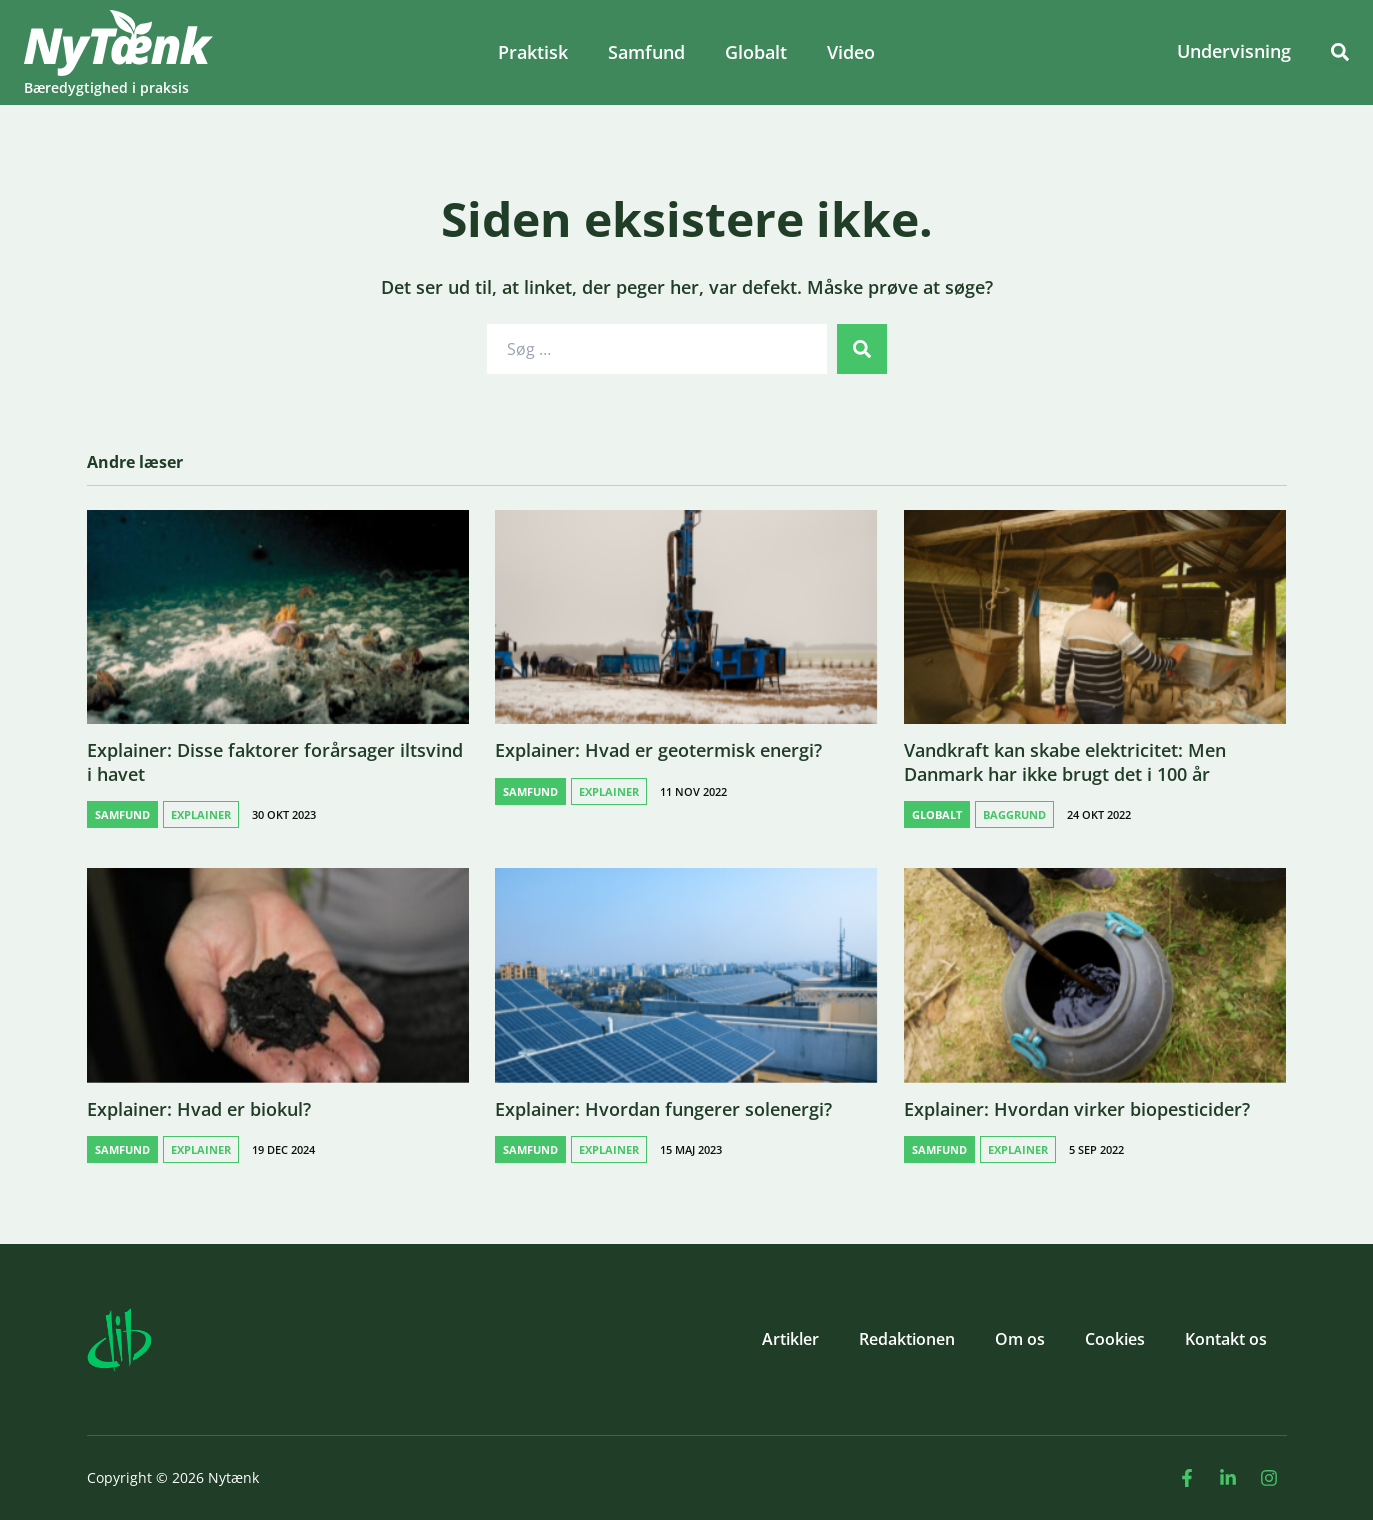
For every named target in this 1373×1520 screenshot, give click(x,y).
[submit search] (862, 349)
